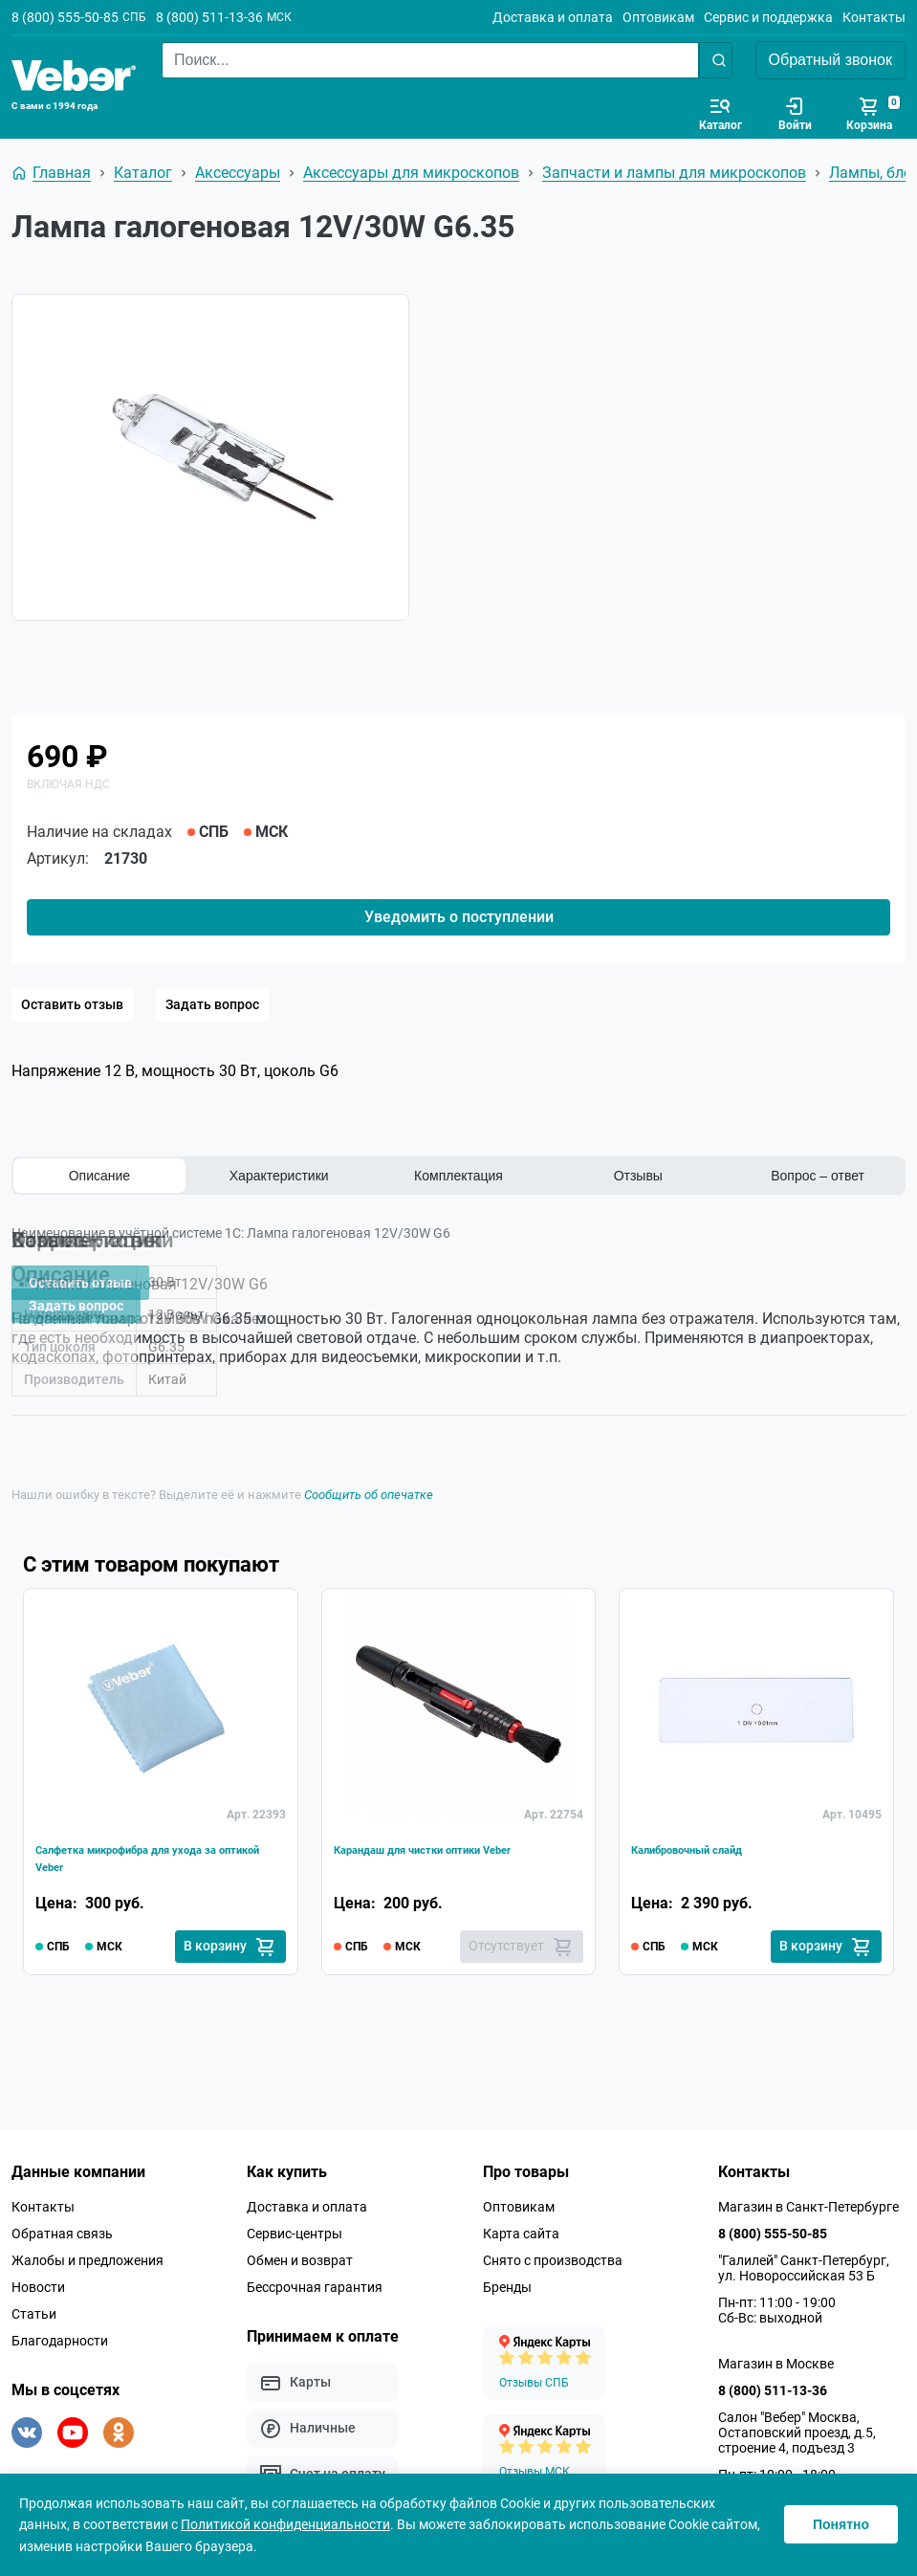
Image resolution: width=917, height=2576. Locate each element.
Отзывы (638, 1175)
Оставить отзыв (72, 1004)
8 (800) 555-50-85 (65, 17)
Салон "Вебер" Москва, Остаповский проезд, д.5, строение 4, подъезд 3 (797, 2421)
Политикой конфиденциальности (285, 2524)
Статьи (33, 2302)
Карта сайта (521, 2222)
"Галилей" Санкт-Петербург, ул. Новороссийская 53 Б (803, 2256)
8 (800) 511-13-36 (209, 17)
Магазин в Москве (776, 2352)
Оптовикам (658, 17)
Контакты (874, 17)
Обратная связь (62, 2222)
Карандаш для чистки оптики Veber (440, 1841)
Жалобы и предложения (87, 2249)
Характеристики (279, 1175)
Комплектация (458, 1175)
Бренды (507, 2275)
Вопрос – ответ (817, 1175)
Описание (99, 1175)
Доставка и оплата (552, 17)
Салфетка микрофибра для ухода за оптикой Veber (156, 1841)
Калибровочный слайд (713, 1830)
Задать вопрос (212, 1004)
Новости (38, 2275)
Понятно (841, 2524)
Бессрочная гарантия (314, 2275)
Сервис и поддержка (768, 17)
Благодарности (59, 2329)
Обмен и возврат (300, 2249)
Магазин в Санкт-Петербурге (808, 2195)
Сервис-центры (294, 2222)
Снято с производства (552, 2249)
